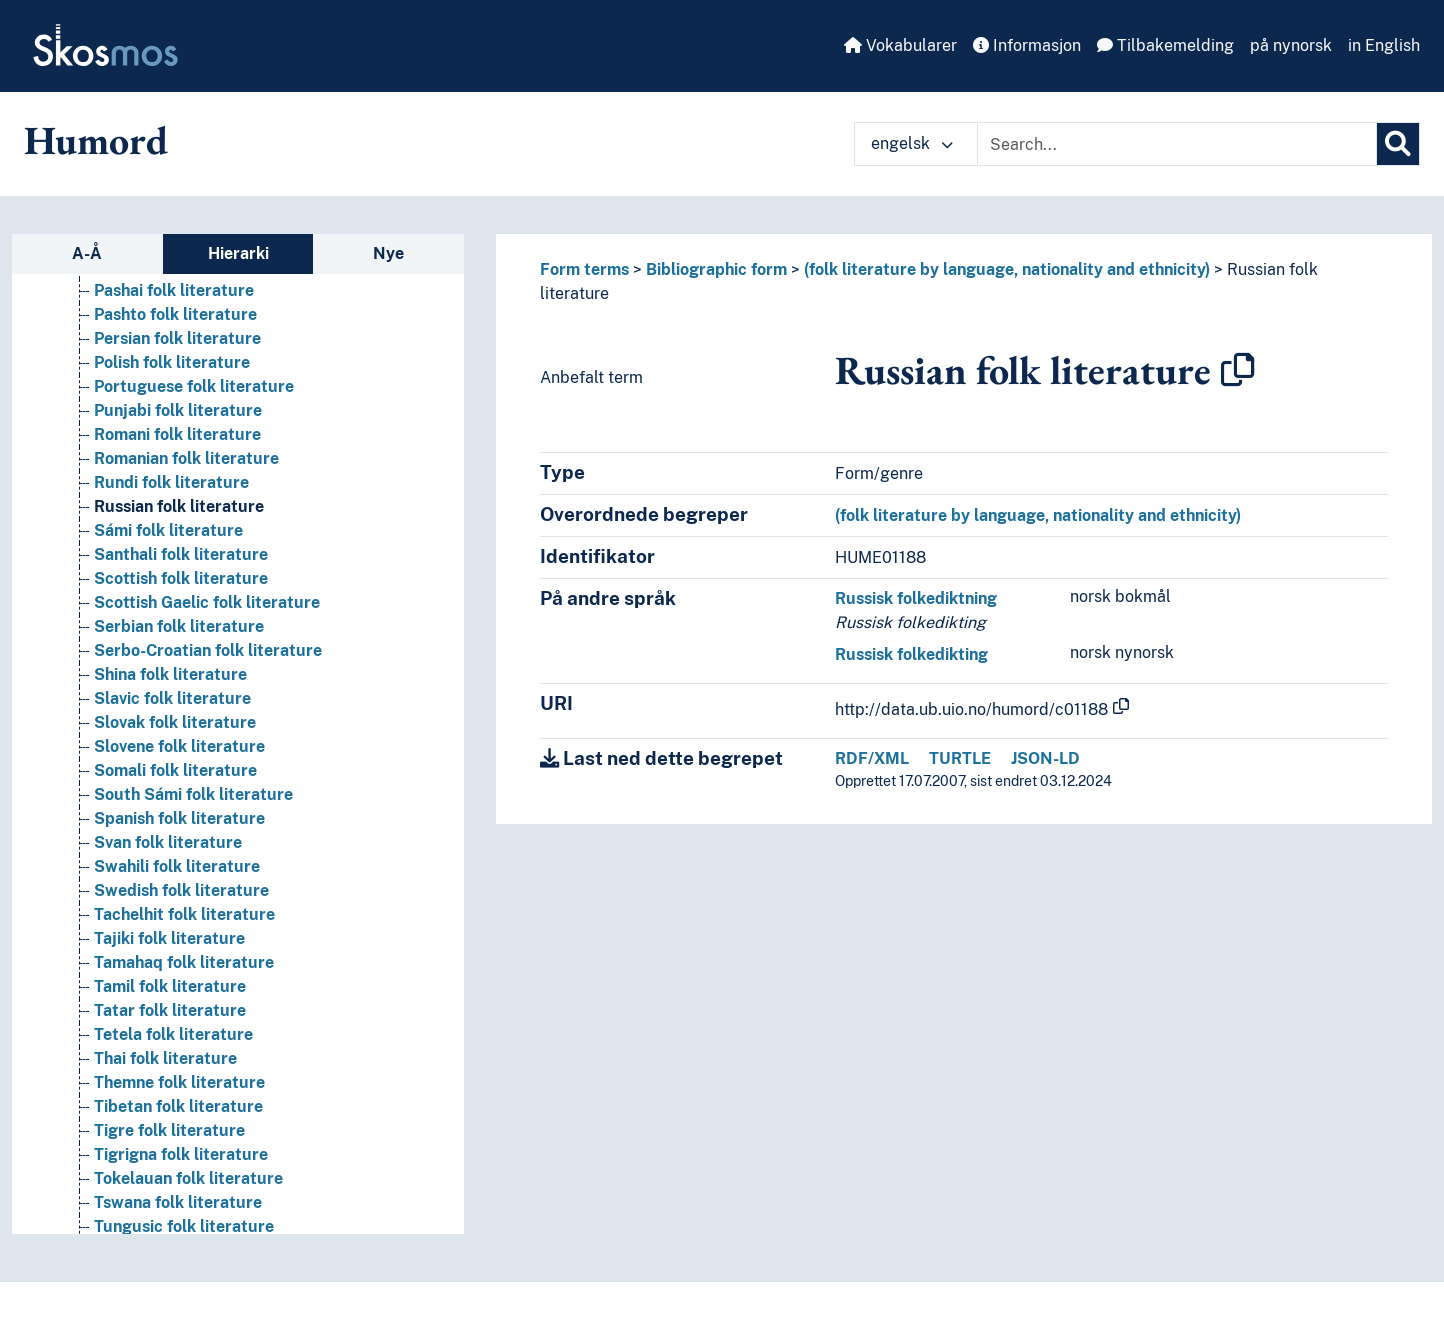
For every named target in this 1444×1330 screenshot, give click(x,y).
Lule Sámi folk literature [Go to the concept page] (187, 845)
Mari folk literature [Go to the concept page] (167, 1037)
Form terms (584, 269)
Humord (96, 140)
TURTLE (960, 758)
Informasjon (1027, 45)
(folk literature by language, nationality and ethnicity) (1007, 269)
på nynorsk (1291, 45)
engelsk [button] (912, 143)
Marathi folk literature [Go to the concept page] (179, 1013)
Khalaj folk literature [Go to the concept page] (173, 461)
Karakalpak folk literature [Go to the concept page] (193, 365)
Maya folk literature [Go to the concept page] (170, 1061)
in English (1384, 45)
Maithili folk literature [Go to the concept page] (178, 917)
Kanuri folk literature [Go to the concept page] (174, 317)
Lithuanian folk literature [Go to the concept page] (189, 821)
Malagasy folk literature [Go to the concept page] (186, 941)
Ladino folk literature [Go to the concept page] (174, 749)
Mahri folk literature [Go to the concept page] (171, 893)
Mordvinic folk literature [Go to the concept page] (187, 1157)
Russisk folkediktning (916, 598)
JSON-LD (1045, 758)
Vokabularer (900, 45)
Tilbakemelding (1165, 45)
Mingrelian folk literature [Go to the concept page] (190, 1109)
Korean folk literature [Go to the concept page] (176, 653)
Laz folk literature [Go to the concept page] (162, 797)
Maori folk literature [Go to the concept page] (171, 965)
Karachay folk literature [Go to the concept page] (185, 341)
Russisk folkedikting (911, 654)
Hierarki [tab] (238, 253)
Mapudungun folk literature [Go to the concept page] (200, 989)
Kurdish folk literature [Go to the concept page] (178, 677)
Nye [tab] (388, 253)
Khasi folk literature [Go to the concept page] (170, 509)
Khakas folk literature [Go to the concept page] (177, 437)
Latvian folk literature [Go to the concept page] (177, 773)
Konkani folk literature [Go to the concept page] (179, 629)
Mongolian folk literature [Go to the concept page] (189, 1133)
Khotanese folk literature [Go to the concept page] (189, 605)
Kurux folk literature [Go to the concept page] (172, 701)
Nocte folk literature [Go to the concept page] (173, 1229)
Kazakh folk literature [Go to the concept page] (177, 413)
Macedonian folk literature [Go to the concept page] (195, 869)
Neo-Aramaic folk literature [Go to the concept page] (200, 1181)
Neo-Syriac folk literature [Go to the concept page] (192, 1205)
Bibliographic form (716, 269)
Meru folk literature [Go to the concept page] (170, 1085)
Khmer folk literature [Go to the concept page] (174, 533)
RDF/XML (872, 758)
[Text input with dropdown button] (1177, 144)
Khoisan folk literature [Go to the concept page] (179, 581)
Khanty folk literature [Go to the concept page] (176, 485)
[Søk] (1398, 144)
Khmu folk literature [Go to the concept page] (171, 557)
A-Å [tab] (87, 253)
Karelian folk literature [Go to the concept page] (181, 389)
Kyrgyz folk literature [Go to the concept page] (176, 725)
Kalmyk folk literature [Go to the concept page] (178, 293)
